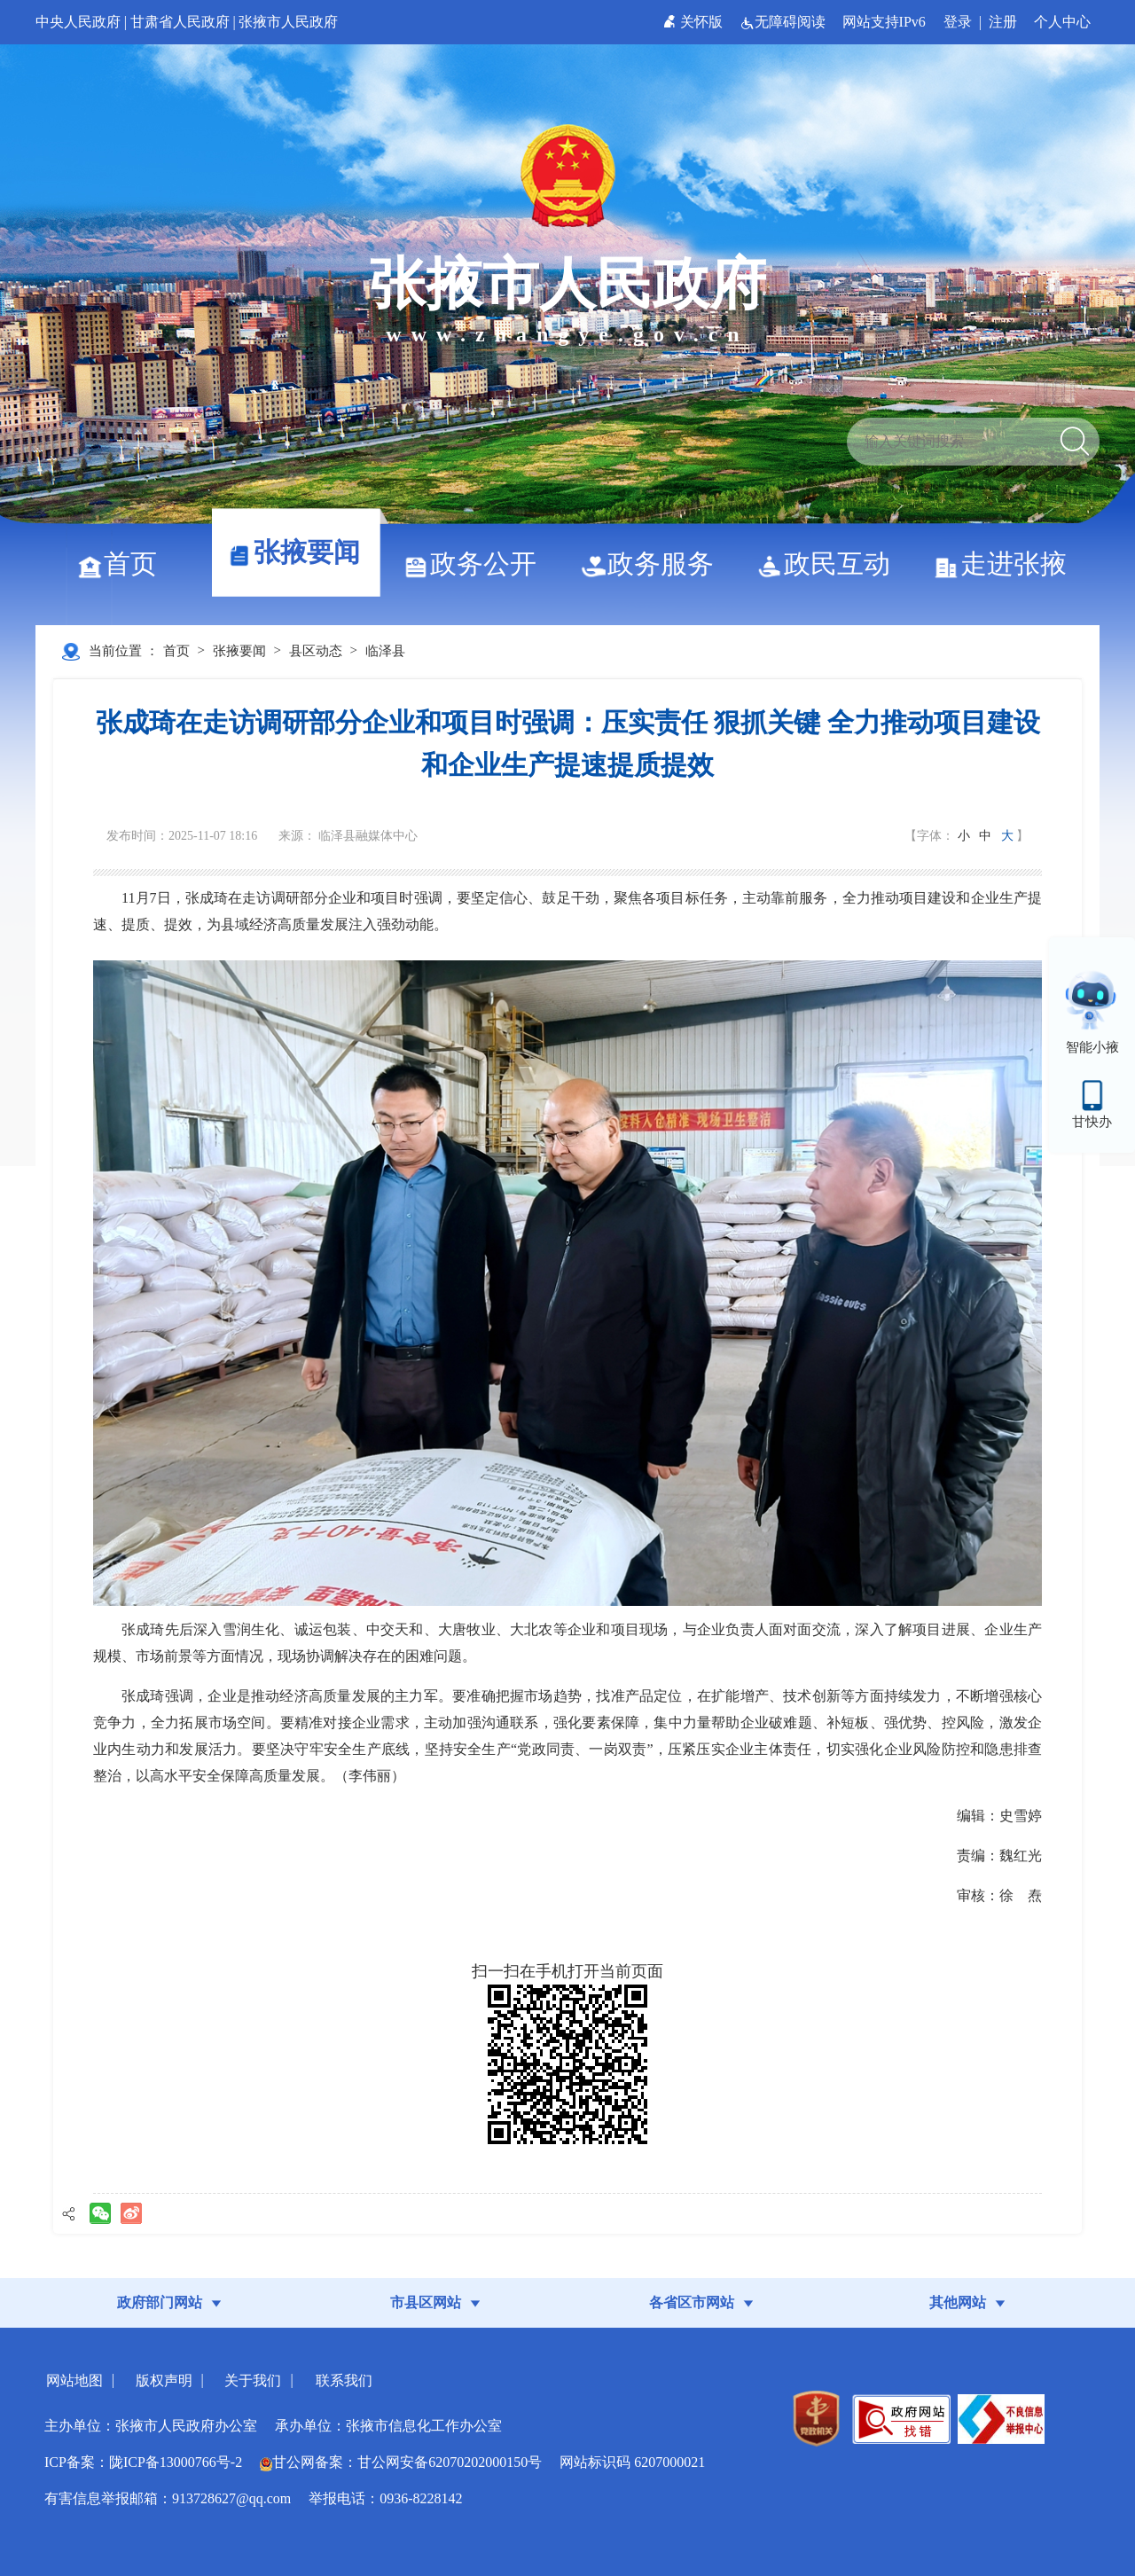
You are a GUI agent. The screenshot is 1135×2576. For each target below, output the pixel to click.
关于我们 (252, 2380)
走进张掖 (1007, 563)
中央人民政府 (78, 21)
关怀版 (694, 21)
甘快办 (1092, 1122)
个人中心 (1062, 21)
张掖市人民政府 (288, 21)
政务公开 (476, 563)
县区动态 (315, 651)
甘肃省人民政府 (180, 21)
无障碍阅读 (784, 21)
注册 (1003, 21)
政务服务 (654, 563)
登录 (957, 21)
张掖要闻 (300, 552)
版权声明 (164, 2380)
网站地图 (74, 2380)
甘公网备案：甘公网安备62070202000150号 (401, 2462)
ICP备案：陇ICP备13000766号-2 (143, 2462)
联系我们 (344, 2380)
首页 (123, 563)
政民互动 (830, 563)
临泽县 (385, 651)
